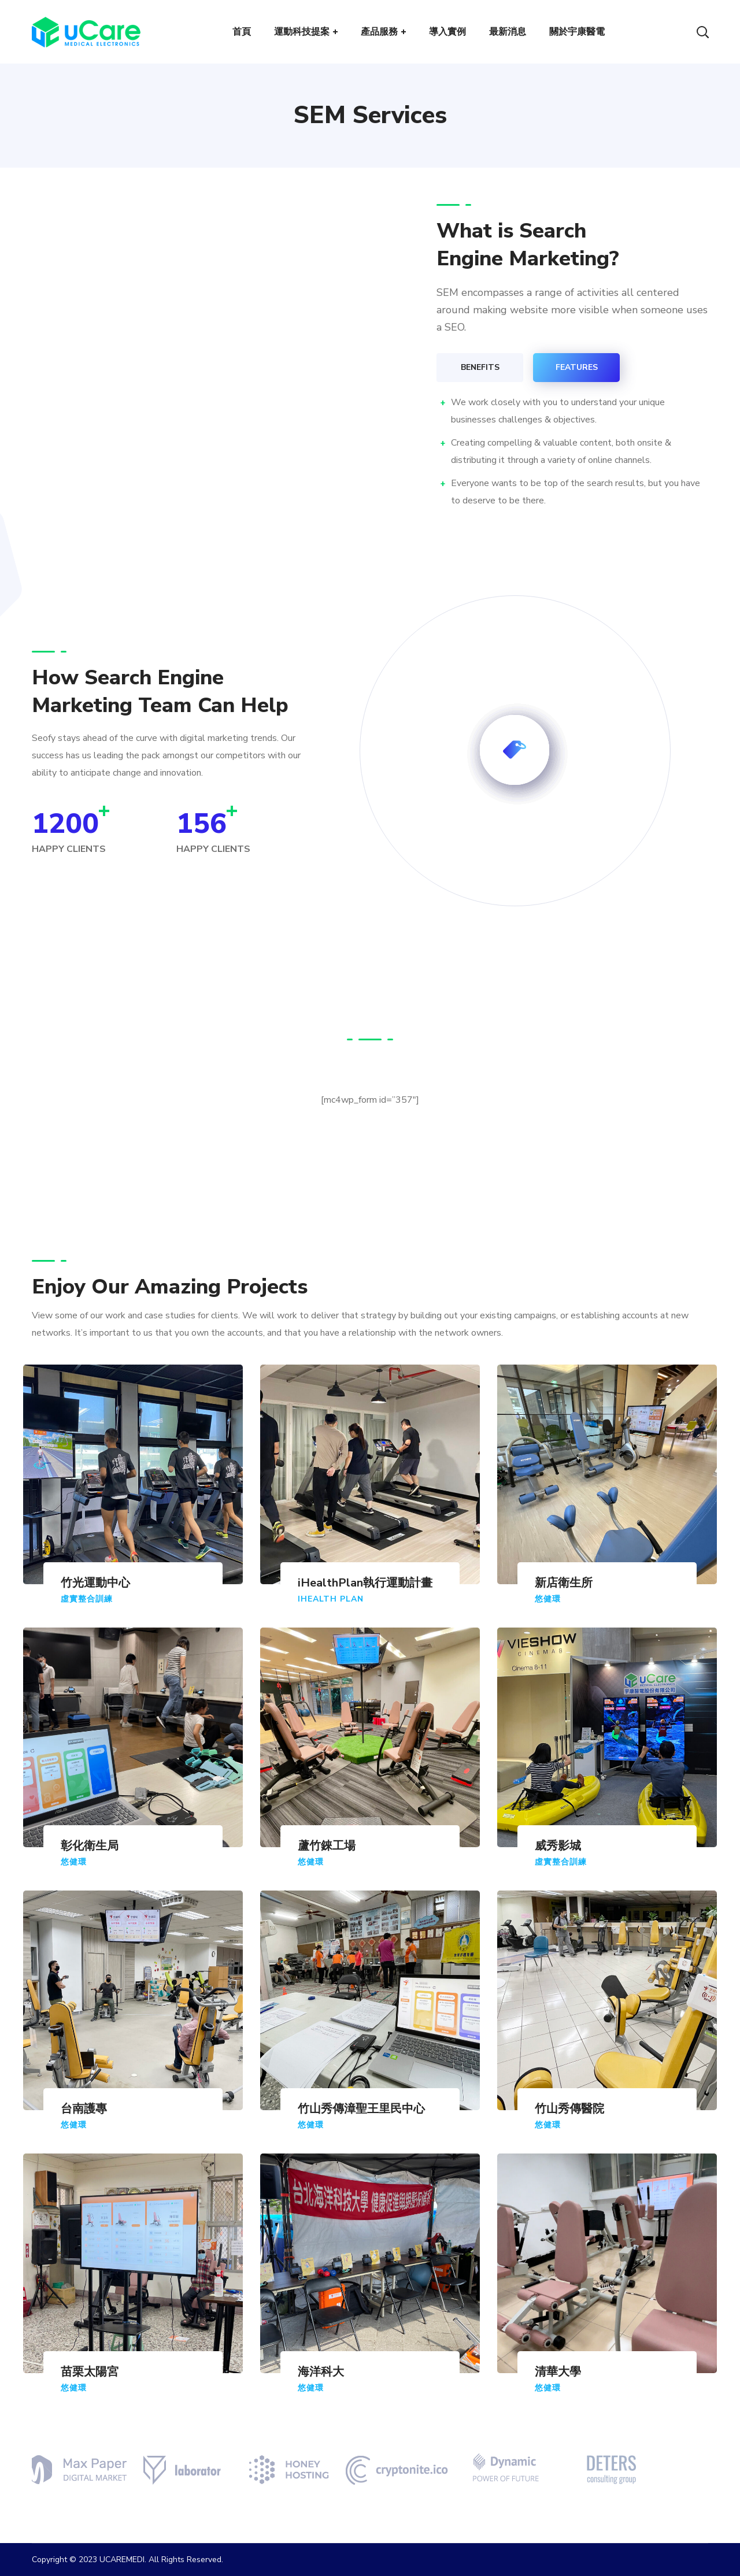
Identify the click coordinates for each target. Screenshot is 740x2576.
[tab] (479, 367)
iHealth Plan (331, 1598)
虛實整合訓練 (87, 1598)
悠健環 (548, 1598)
